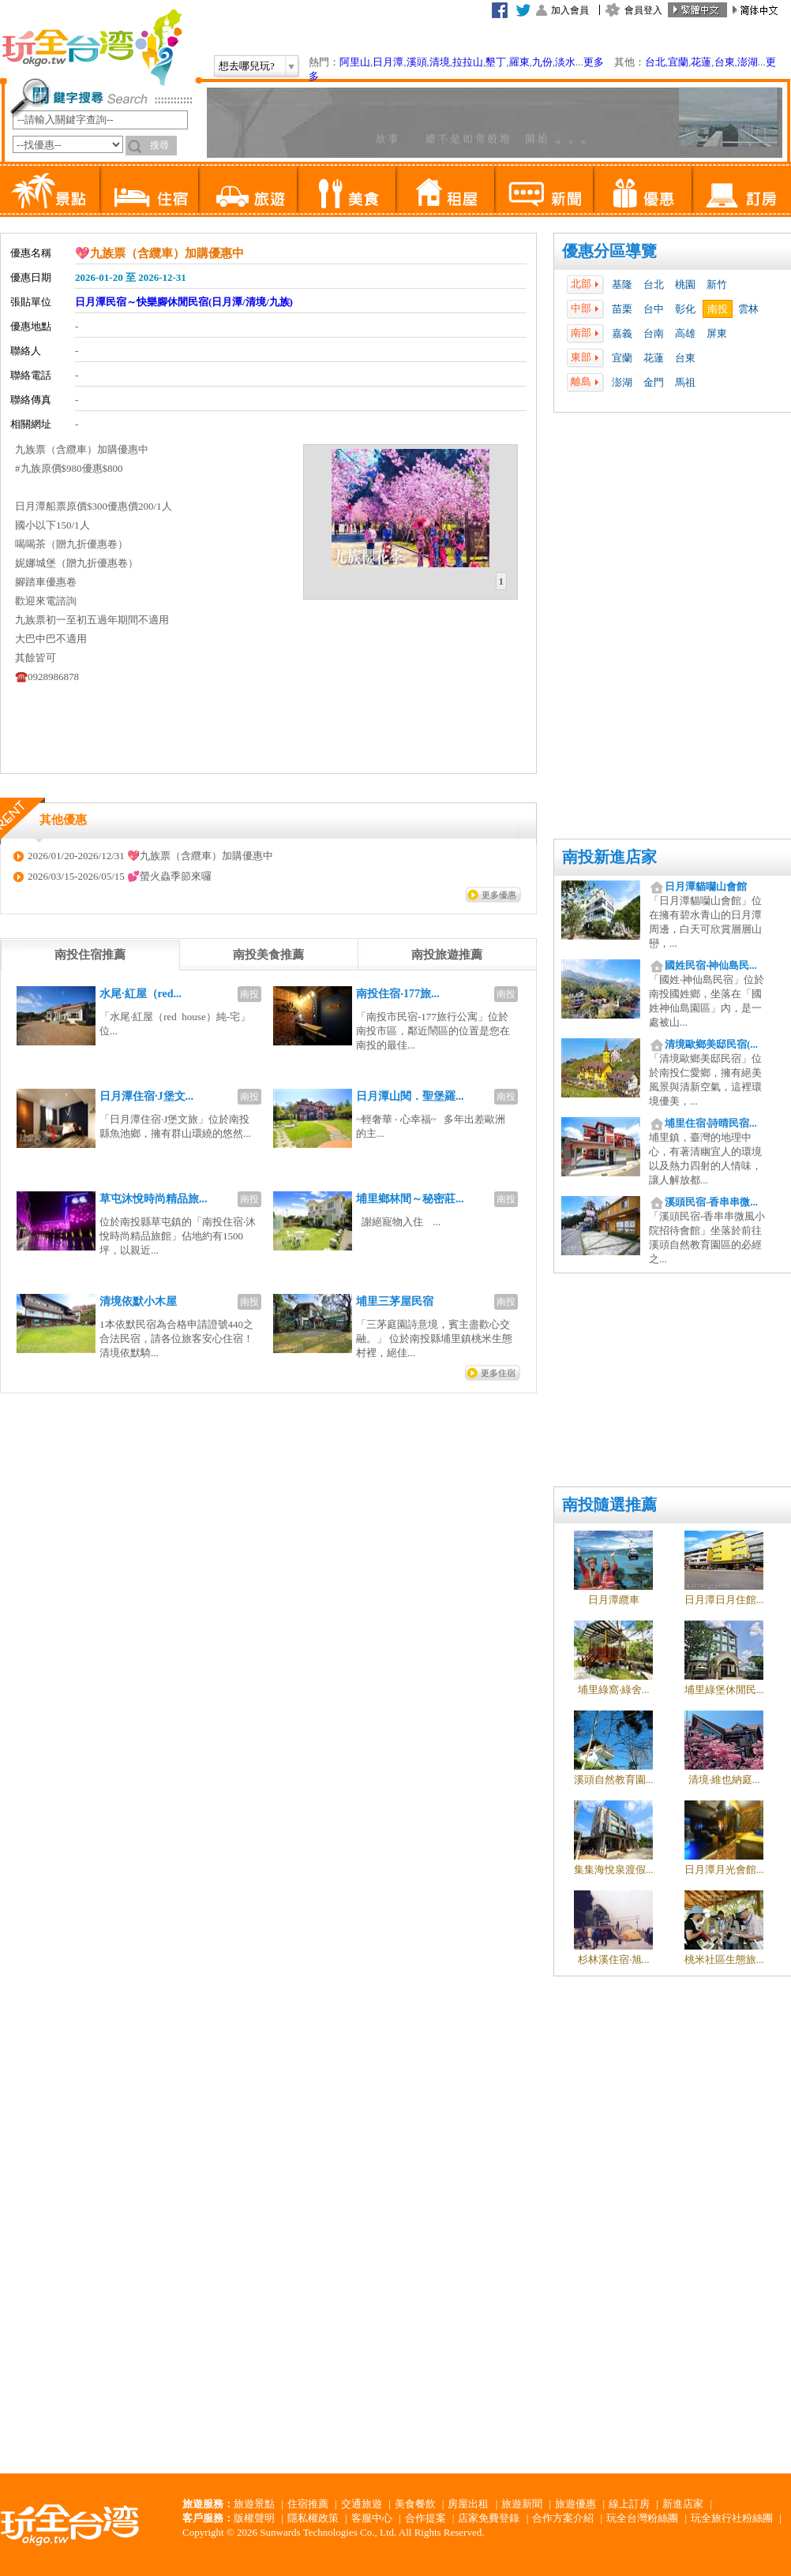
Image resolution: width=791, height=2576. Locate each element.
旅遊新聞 (521, 2504)
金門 (653, 382)
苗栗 (622, 309)
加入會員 (570, 10)
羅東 (519, 62)
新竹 (717, 284)
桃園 (685, 284)
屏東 (717, 333)
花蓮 (701, 62)
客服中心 (371, 2518)
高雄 (685, 333)
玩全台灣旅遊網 (91, 47)
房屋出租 (468, 2504)
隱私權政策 (313, 2518)
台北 (655, 62)
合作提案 (425, 2518)
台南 (653, 333)
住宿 (148, 189)
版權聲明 (254, 2518)
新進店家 (682, 2504)
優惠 (642, 189)
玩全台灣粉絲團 (642, 2518)
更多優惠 (499, 894)
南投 (717, 309)
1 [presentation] (501, 581)
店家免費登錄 (488, 2518)
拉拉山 (467, 62)
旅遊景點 (254, 2504)
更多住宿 (498, 1373)
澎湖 (747, 62)
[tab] (501, 581)
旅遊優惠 (575, 2504)
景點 (50, 189)
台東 (724, 62)
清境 (439, 62)
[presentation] (90, 954)
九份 (542, 62)
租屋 (445, 189)
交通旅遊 (361, 2504)
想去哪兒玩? (247, 66)
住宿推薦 (307, 2504)
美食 (346, 189)
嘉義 (622, 333)
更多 (593, 62)
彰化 (685, 309)
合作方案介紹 (563, 2518)
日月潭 (388, 62)
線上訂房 (629, 2504)
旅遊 (247, 189)
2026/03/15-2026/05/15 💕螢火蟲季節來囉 (120, 876)
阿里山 (354, 62)
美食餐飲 (415, 2504)
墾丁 (495, 62)
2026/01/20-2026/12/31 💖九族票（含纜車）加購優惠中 (150, 856)
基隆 (622, 284)
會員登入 (643, 10)
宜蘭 (678, 62)
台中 (653, 309)
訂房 (741, 189)
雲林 (748, 309)
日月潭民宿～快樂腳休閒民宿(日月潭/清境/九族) (184, 302)
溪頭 (417, 62)
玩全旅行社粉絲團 (732, 2518)
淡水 (565, 62)
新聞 (543, 189)
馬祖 (685, 382)
